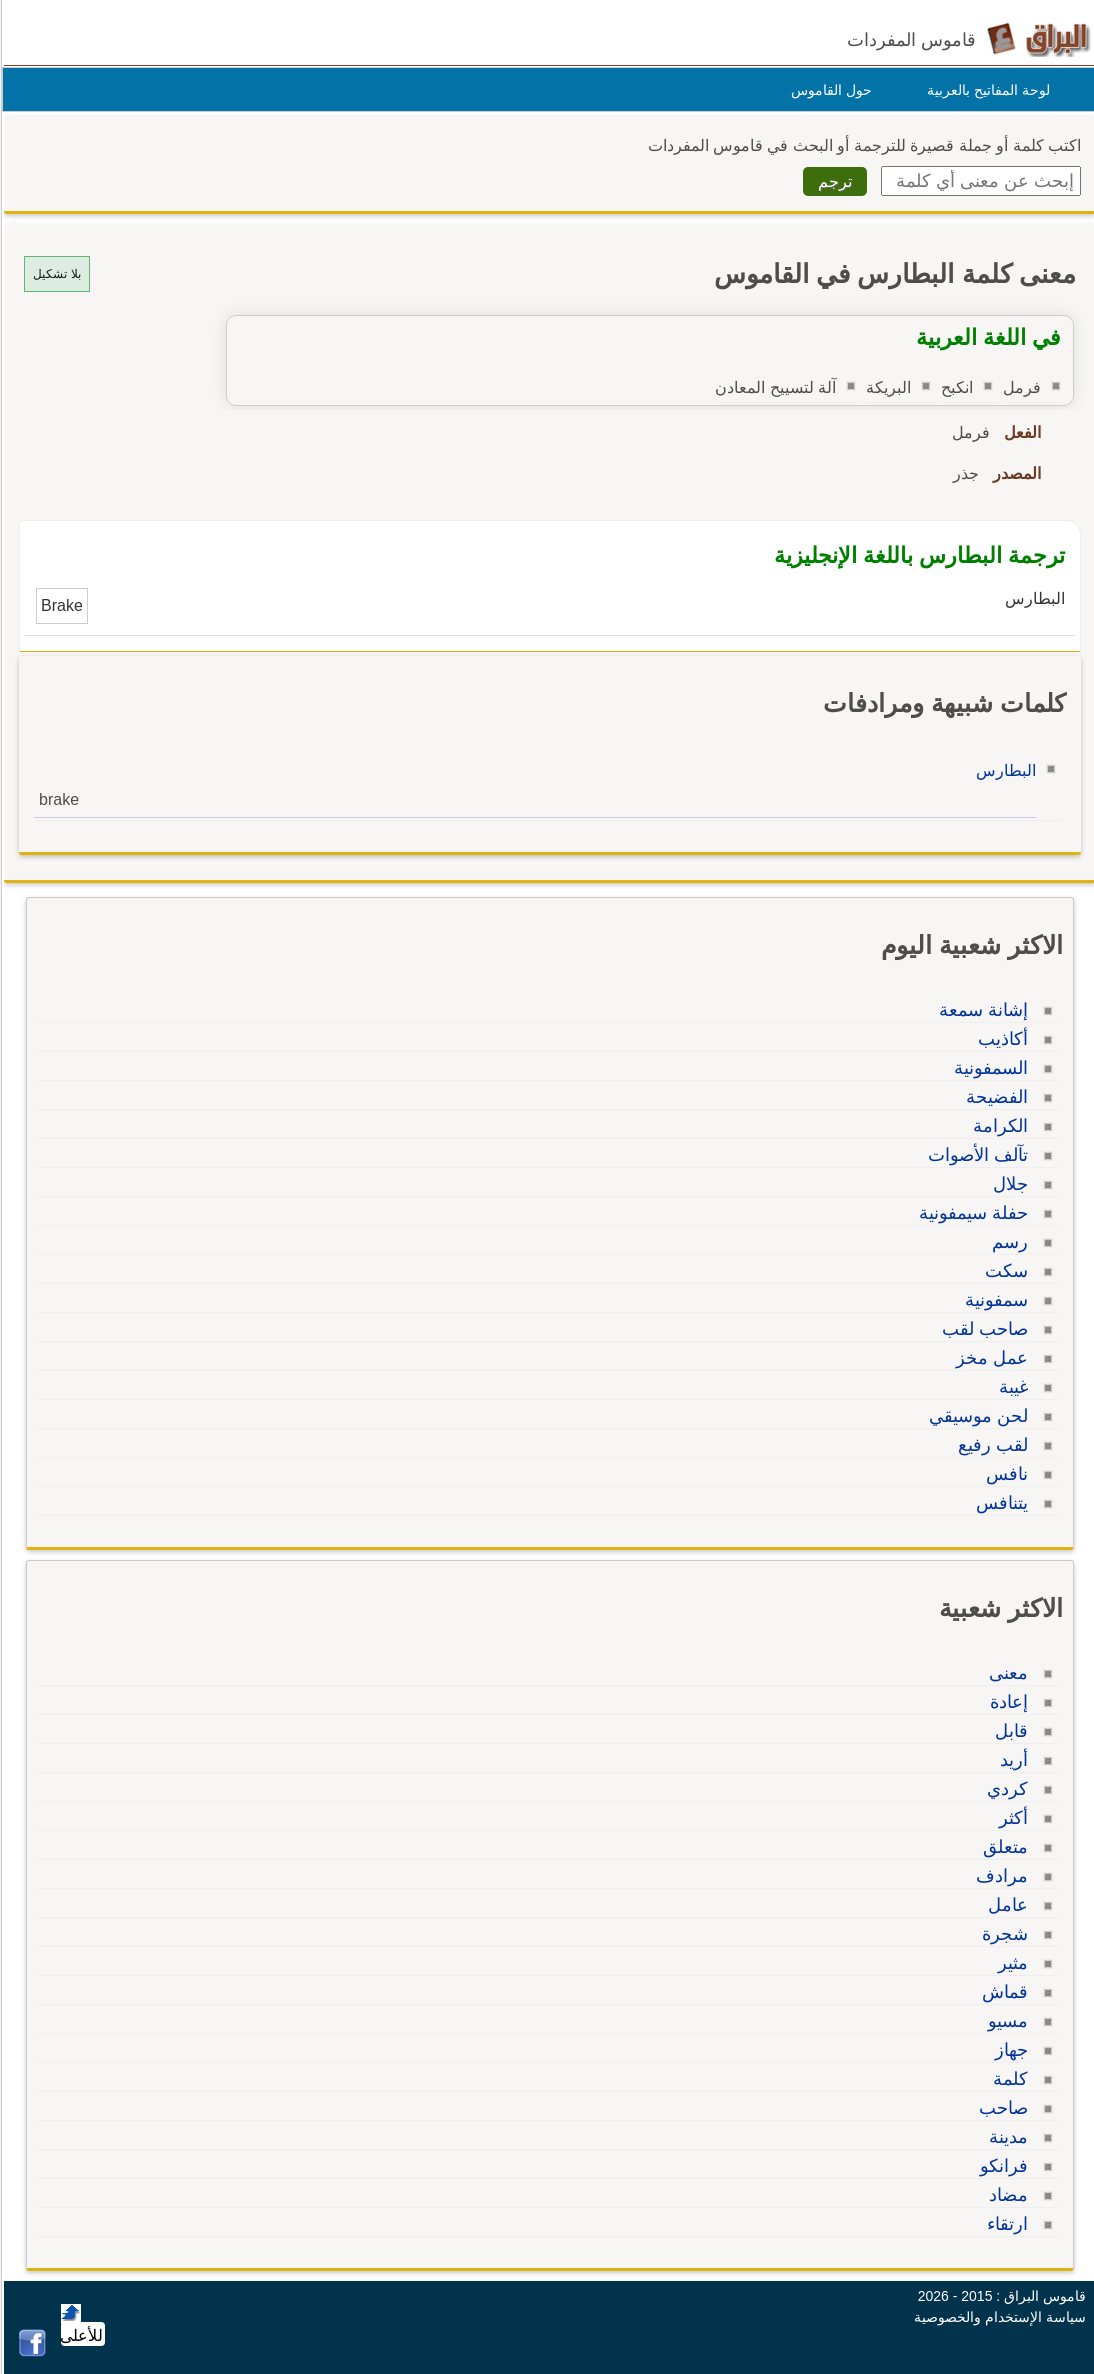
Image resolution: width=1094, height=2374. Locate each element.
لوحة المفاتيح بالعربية (985, 90)
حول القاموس (828, 90)
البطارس (1003, 770)
